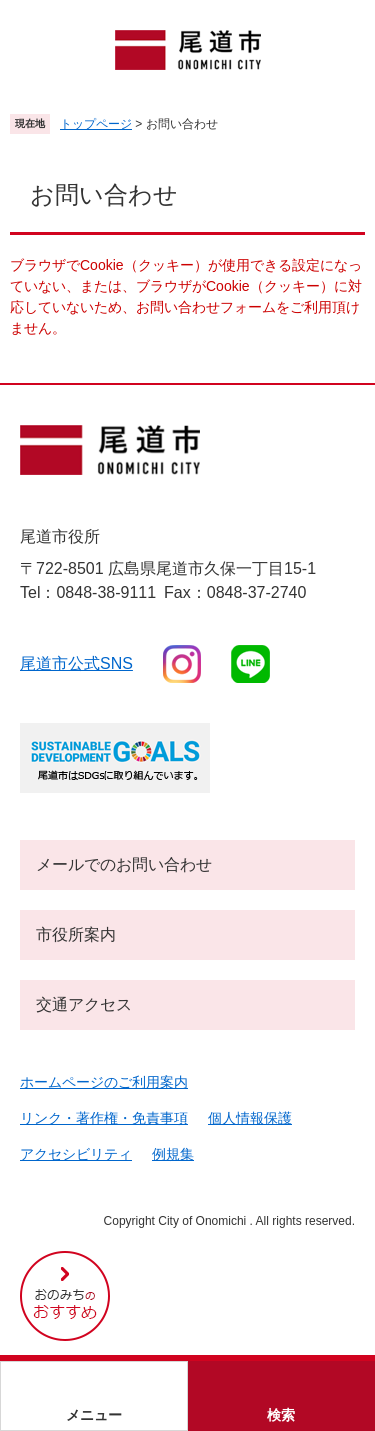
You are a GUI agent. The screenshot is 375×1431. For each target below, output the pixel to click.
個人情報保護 (250, 1118)
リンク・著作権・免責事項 (104, 1118)
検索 (281, 1415)
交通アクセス (84, 1004)
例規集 (173, 1154)
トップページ (96, 124)
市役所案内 (76, 934)
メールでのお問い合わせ (124, 864)
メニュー (94, 1415)
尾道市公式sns (76, 663)
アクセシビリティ (76, 1154)
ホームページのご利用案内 (104, 1082)
